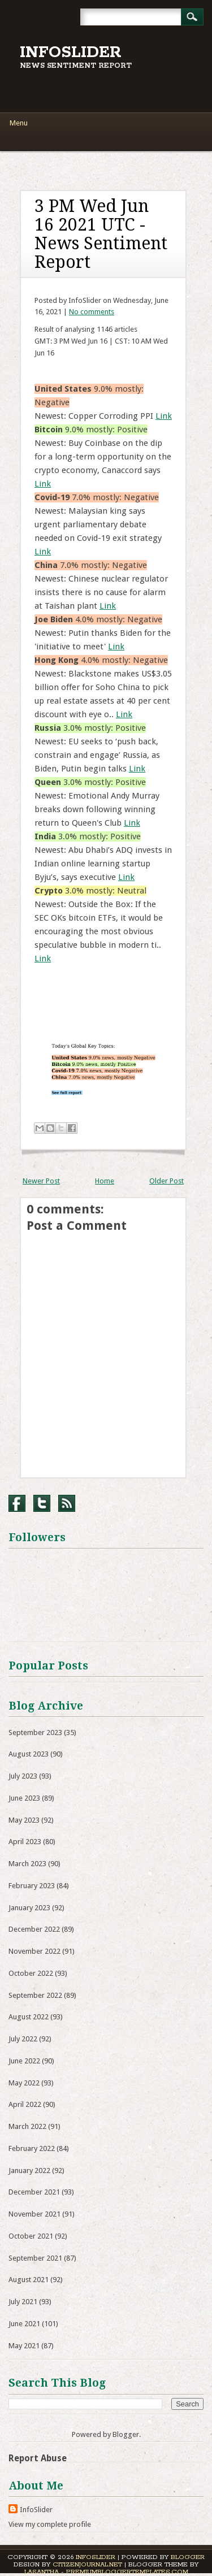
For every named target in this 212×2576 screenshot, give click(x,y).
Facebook (16, 1503)
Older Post (166, 1181)
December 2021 (34, 2192)
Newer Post (41, 1181)
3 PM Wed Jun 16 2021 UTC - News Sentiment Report (100, 234)
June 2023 (24, 1798)
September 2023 (35, 1732)
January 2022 (29, 2170)
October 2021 (30, 2236)
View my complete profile (49, 2524)
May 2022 (24, 2083)
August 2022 (28, 2017)
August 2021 (28, 2279)
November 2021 (34, 2214)
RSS (66, 1503)
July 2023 (22, 1776)
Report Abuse (37, 2458)
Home (104, 1181)
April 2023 (24, 1841)
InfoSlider (71, 52)
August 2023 (28, 1754)
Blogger (126, 2434)
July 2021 (22, 2301)
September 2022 (35, 1995)
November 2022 (34, 1951)
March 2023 (27, 1863)
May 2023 (24, 1820)
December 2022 (34, 1929)
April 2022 (24, 2104)
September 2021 (35, 2258)
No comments (91, 311)
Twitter (41, 1503)
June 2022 (24, 2061)
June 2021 (24, 2323)
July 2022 (22, 2039)
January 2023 (29, 1907)
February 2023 (31, 1885)
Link (163, 416)
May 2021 (24, 2345)
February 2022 (31, 2148)
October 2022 (30, 1973)
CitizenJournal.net (87, 2564)
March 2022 (27, 2126)
